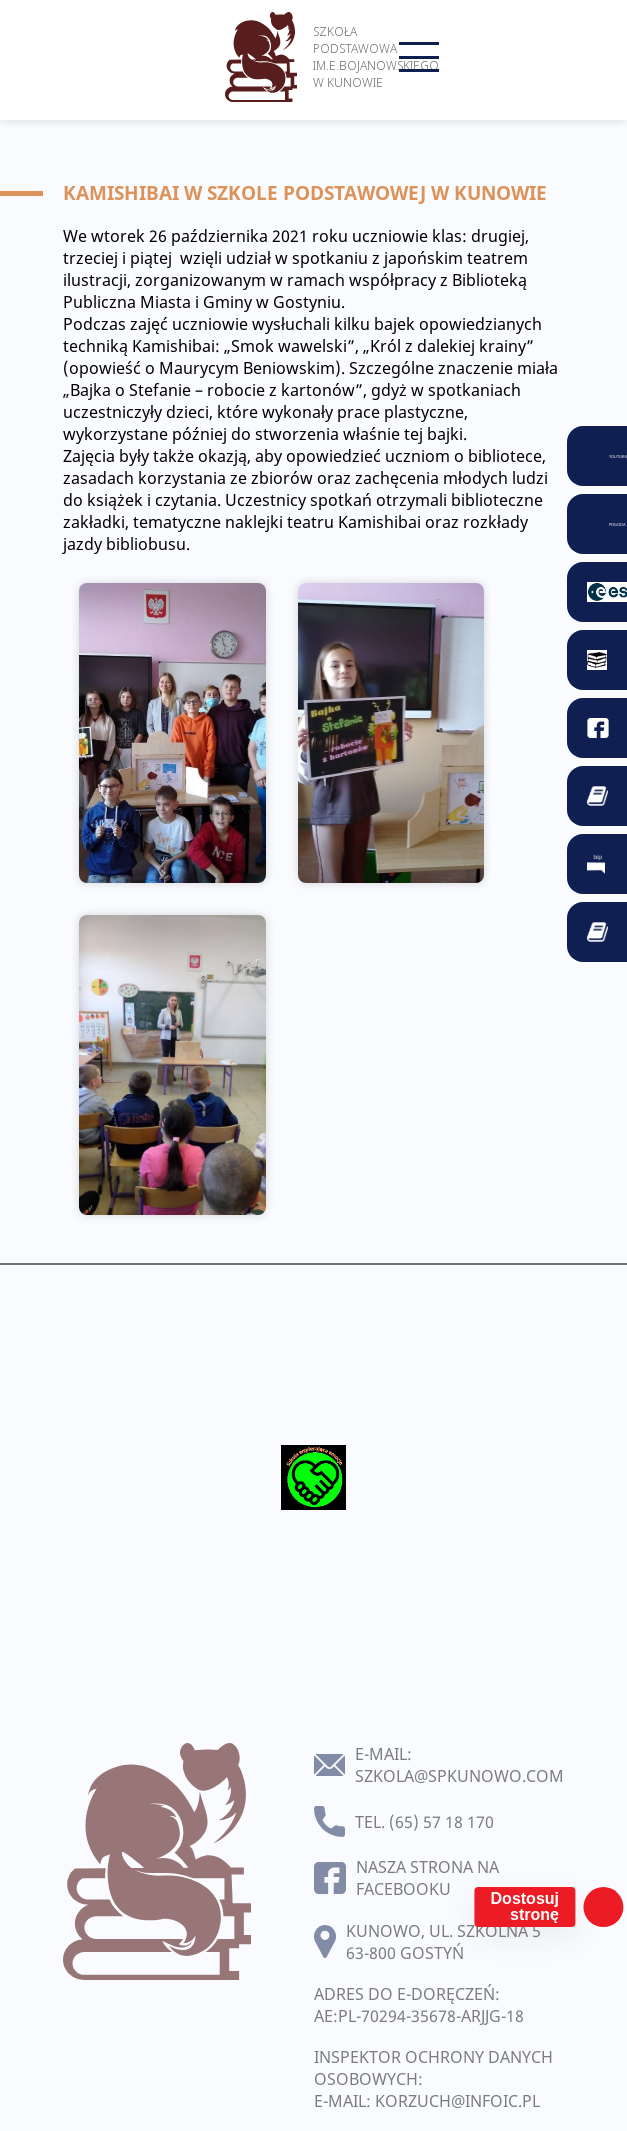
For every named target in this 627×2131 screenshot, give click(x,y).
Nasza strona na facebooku (427, 1878)
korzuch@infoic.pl (457, 2101)
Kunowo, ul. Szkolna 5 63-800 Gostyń (443, 1942)
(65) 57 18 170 (441, 1822)
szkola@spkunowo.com (459, 1776)
